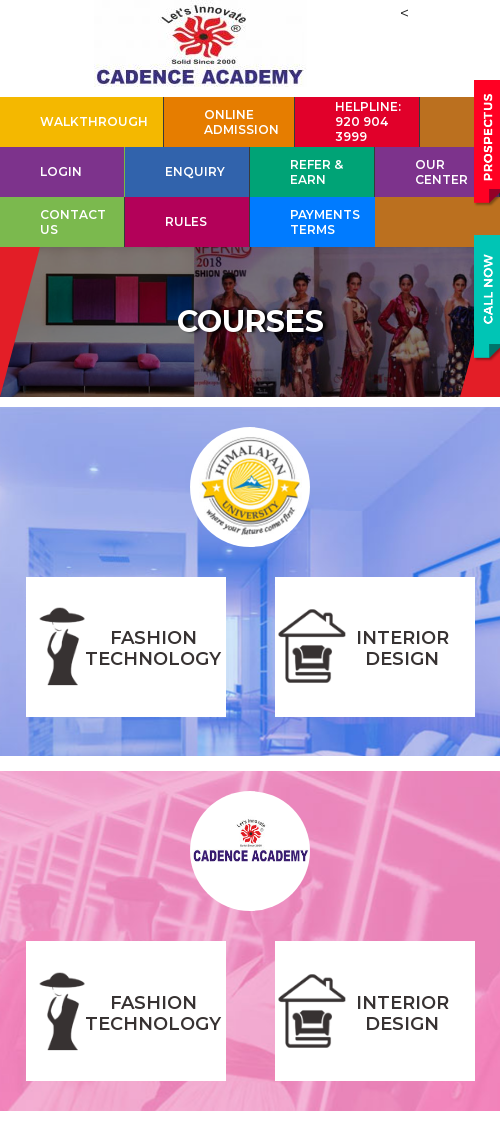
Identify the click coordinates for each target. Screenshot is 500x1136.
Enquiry (195, 171)
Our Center (441, 172)
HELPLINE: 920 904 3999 (368, 121)
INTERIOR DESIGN (402, 648)
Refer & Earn (316, 172)
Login (61, 171)
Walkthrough (94, 121)
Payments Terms (325, 222)
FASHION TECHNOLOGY (153, 648)
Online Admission (241, 122)
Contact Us (73, 222)
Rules (186, 221)
